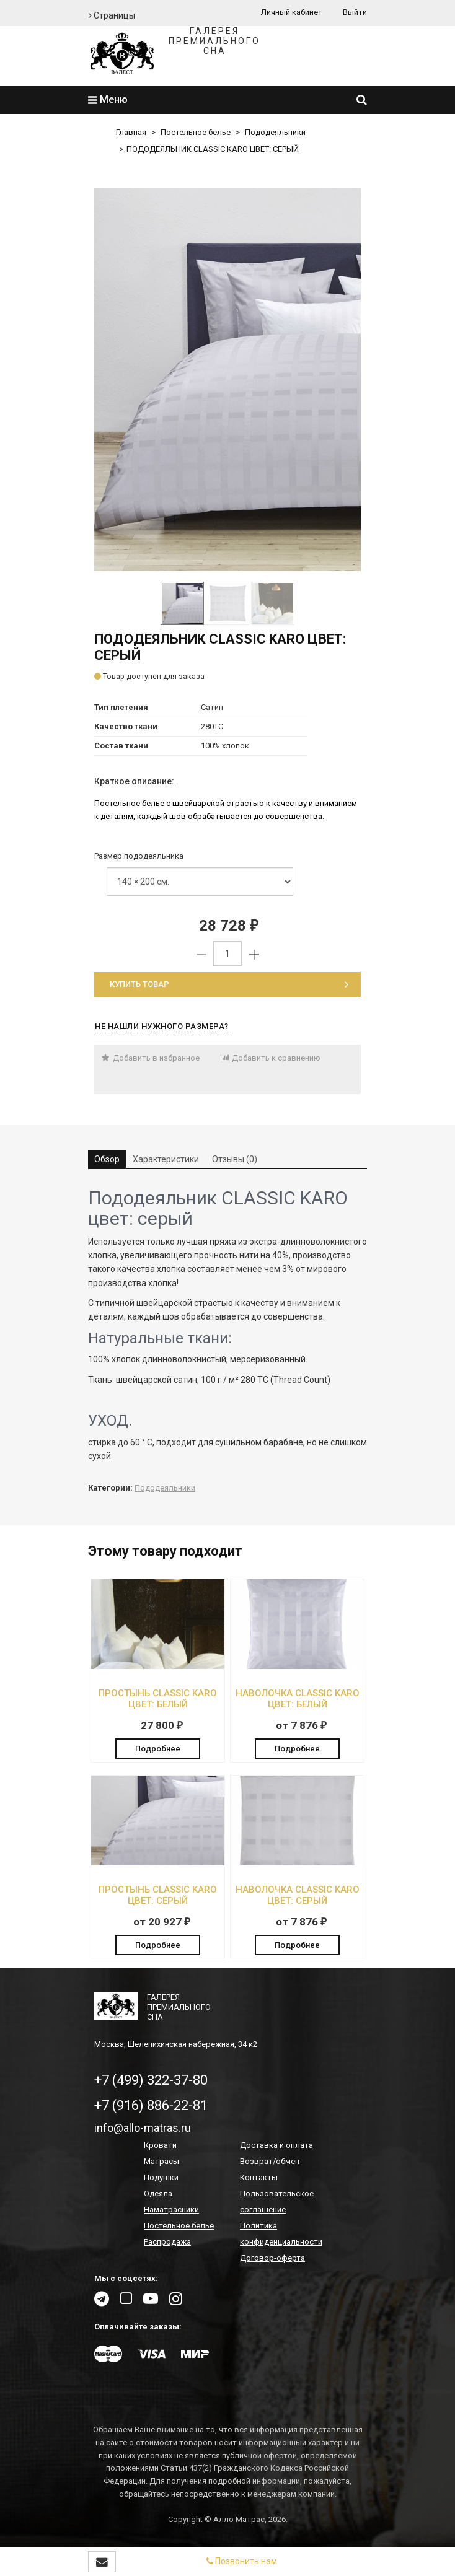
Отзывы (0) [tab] (234, 1159)
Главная (131, 132)
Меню (108, 99)
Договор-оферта (272, 2258)
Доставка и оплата (276, 2145)
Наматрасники (171, 2209)
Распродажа (167, 2241)
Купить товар (229, 984)
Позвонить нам (241, 2561)
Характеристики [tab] (166, 1159)
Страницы (112, 15)
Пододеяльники (275, 132)
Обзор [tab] (107, 1159)
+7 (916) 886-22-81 (151, 2105)
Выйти (355, 12)
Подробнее (157, 1748)
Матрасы (161, 2161)
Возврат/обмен (269, 2161)
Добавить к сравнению (270, 1057)
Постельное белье (196, 132)
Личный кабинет (291, 12)
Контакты (259, 2177)
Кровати (160, 2145)
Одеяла (158, 2193)
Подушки (161, 2177)
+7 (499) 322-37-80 (151, 2080)
